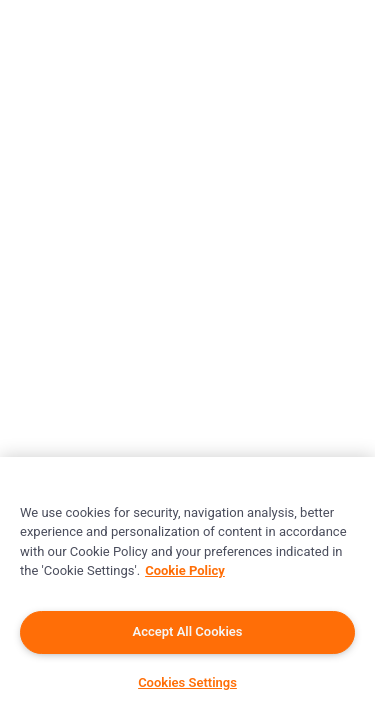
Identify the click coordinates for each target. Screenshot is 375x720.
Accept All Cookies (188, 631)
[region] (187, 588)
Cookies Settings (187, 682)
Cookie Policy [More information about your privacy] (185, 570)
